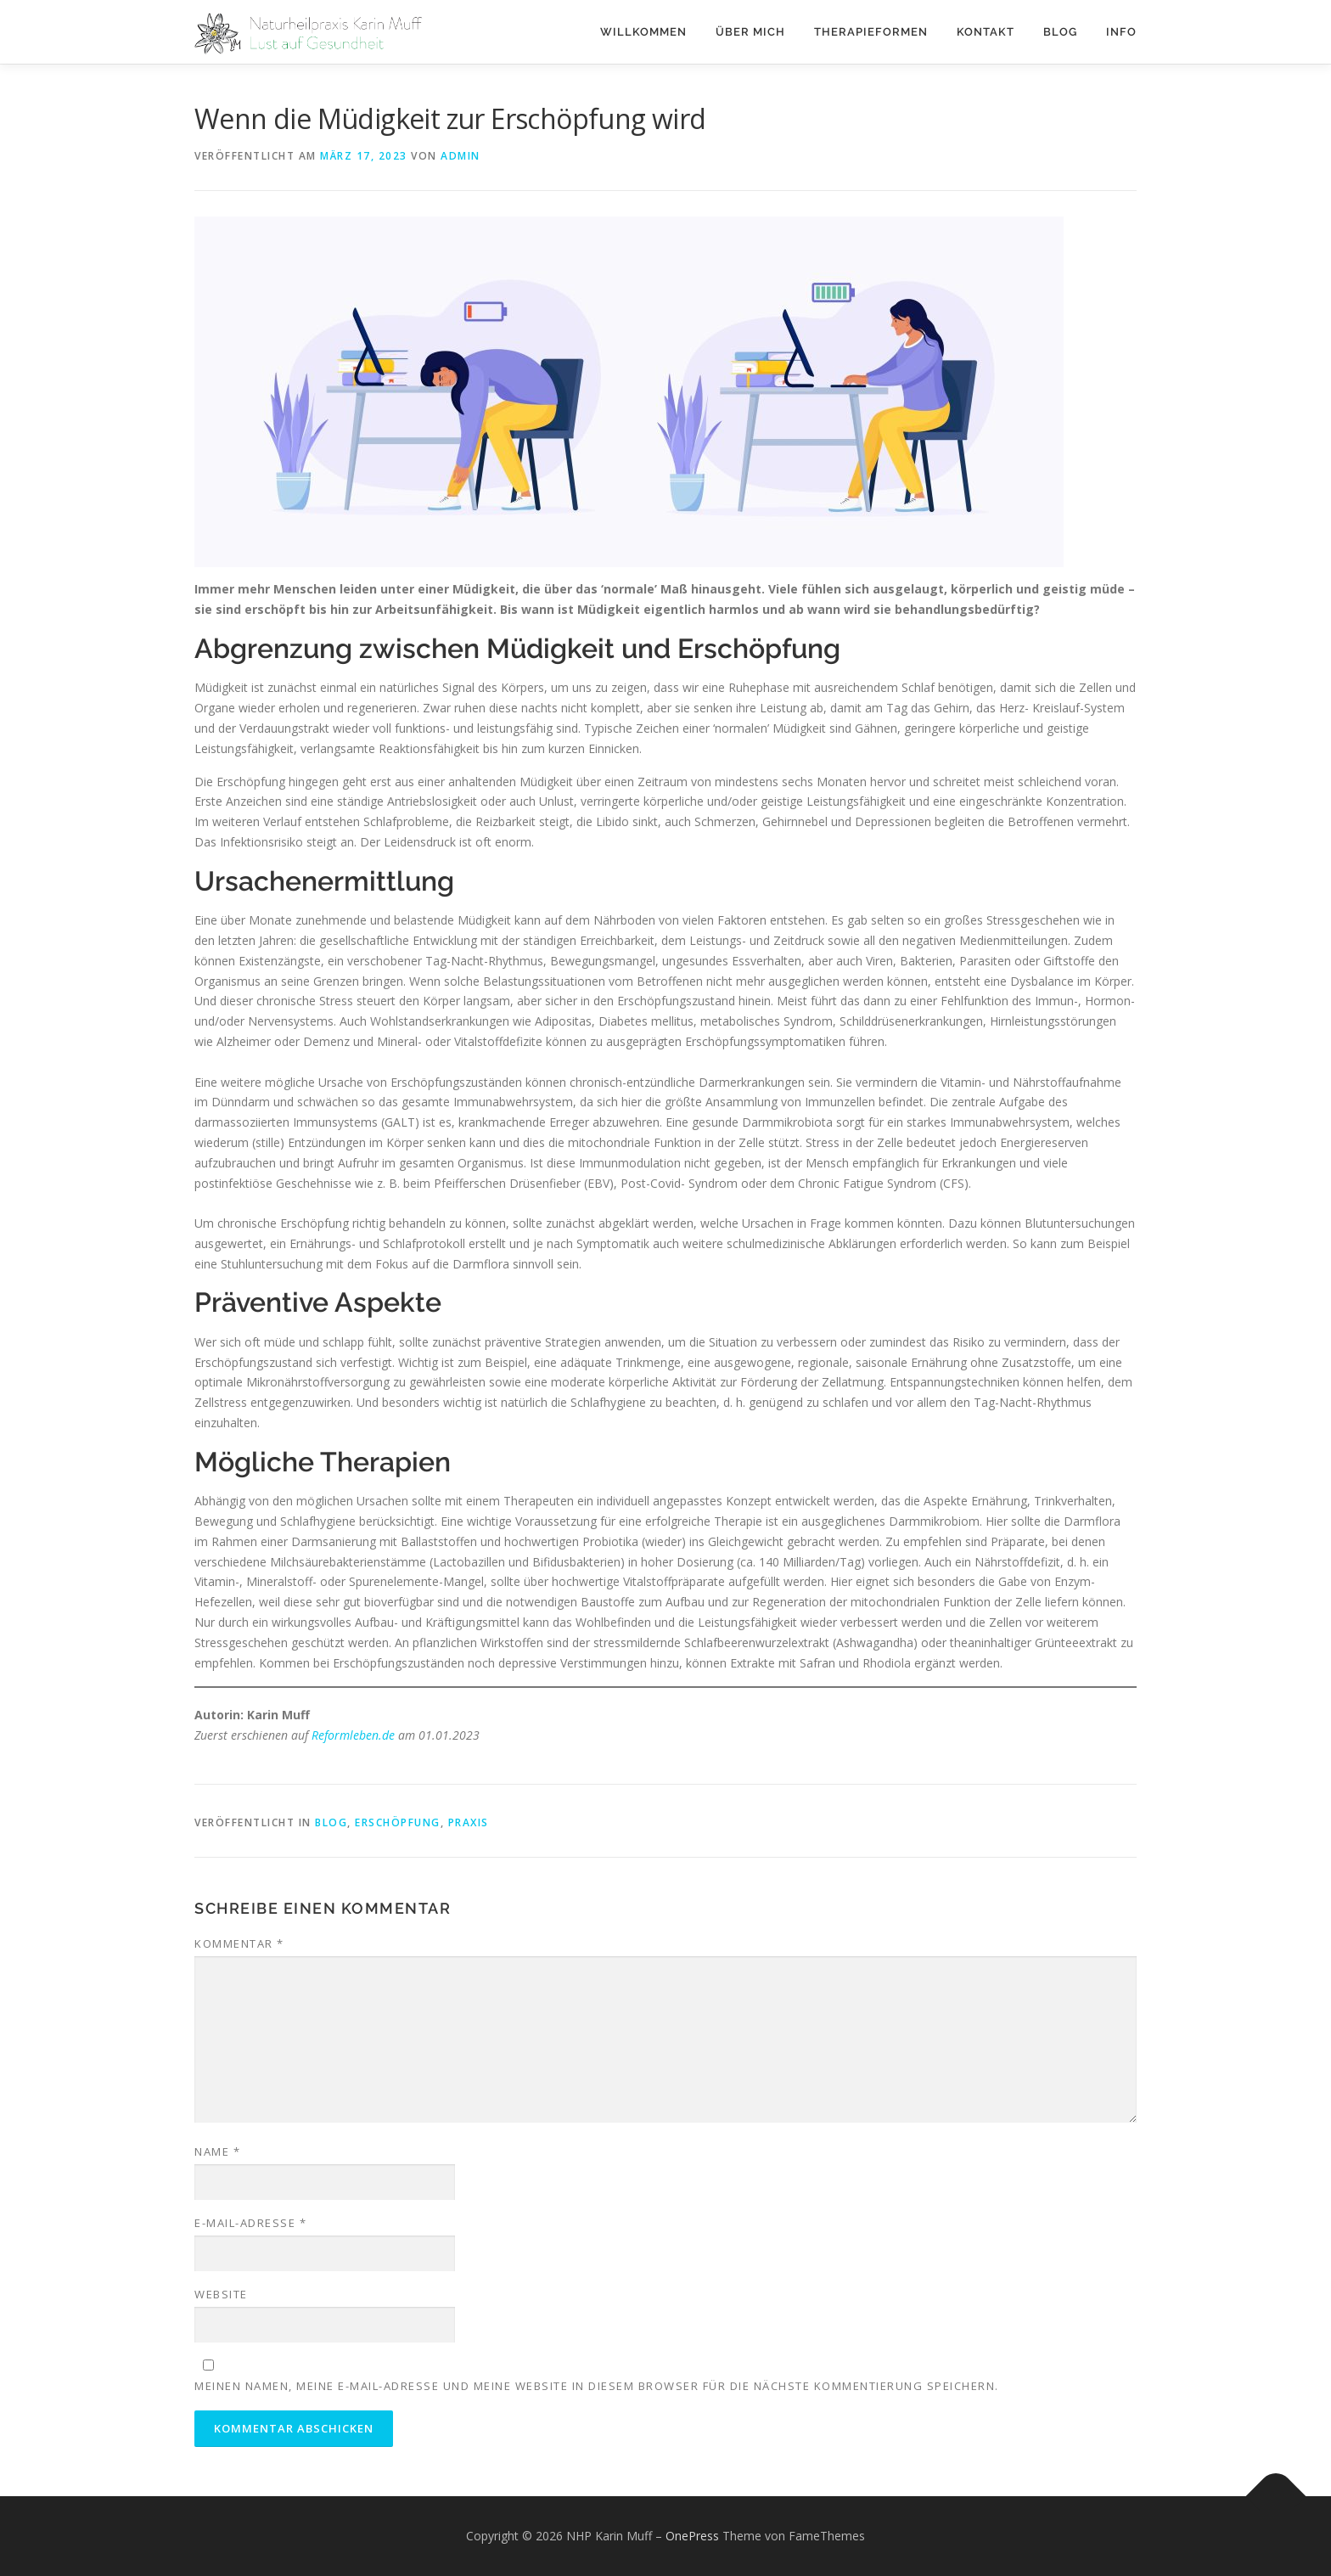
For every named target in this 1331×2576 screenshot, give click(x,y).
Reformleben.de (353, 1735)
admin (460, 156)
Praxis (468, 1822)
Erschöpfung (398, 1822)
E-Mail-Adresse (250, 2222)
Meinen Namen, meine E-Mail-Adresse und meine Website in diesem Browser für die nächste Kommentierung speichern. (596, 2385)
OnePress (692, 2536)
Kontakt (985, 31)
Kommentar (239, 1943)
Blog (1060, 31)
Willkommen (643, 31)
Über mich (750, 31)
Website (221, 2294)
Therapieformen (871, 31)
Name (217, 2151)
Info (1121, 31)
